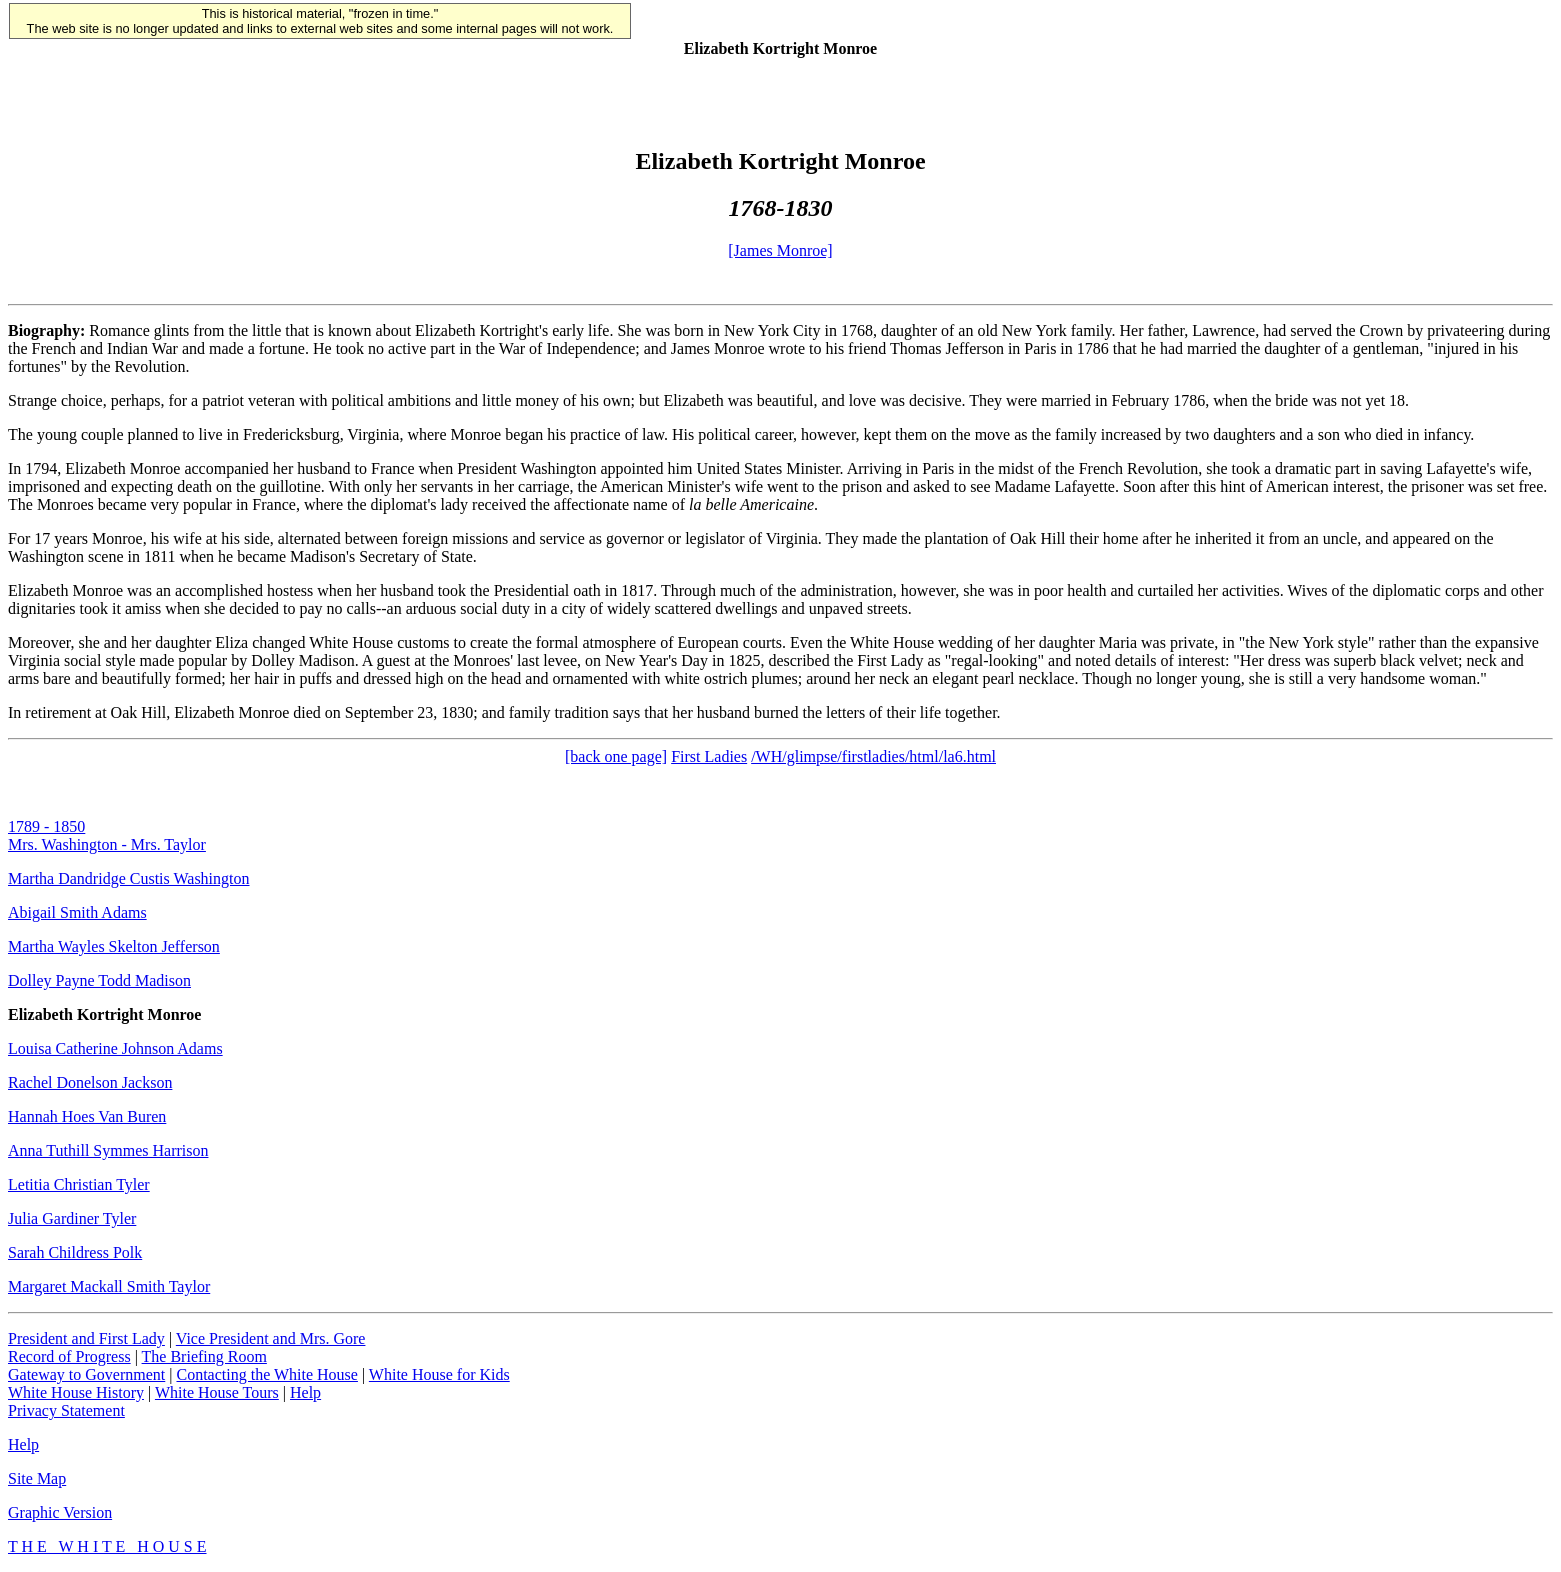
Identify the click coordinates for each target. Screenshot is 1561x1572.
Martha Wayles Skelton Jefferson (114, 946)
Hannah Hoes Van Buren (87, 1116)
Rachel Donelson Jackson (90, 1082)
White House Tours (217, 1392)
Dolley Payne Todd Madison (99, 980)
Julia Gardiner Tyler (72, 1218)
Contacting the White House (266, 1374)
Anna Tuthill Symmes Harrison (108, 1150)
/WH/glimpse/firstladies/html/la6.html (873, 756)
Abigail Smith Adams (77, 912)
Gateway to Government (86, 1374)
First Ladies (709, 756)
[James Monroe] (780, 250)
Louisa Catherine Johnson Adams (115, 1048)
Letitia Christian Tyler (79, 1184)
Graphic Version (60, 1512)
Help (305, 1392)
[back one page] (616, 756)
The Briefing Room (204, 1356)
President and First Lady (86, 1338)
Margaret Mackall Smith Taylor (109, 1286)
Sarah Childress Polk (75, 1252)
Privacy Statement (66, 1410)
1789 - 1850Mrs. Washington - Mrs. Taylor (107, 835)
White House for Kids (439, 1374)
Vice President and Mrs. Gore (271, 1338)
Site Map (37, 1478)
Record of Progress (69, 1356)
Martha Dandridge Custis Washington (129, 878)
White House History (76, 1392)
